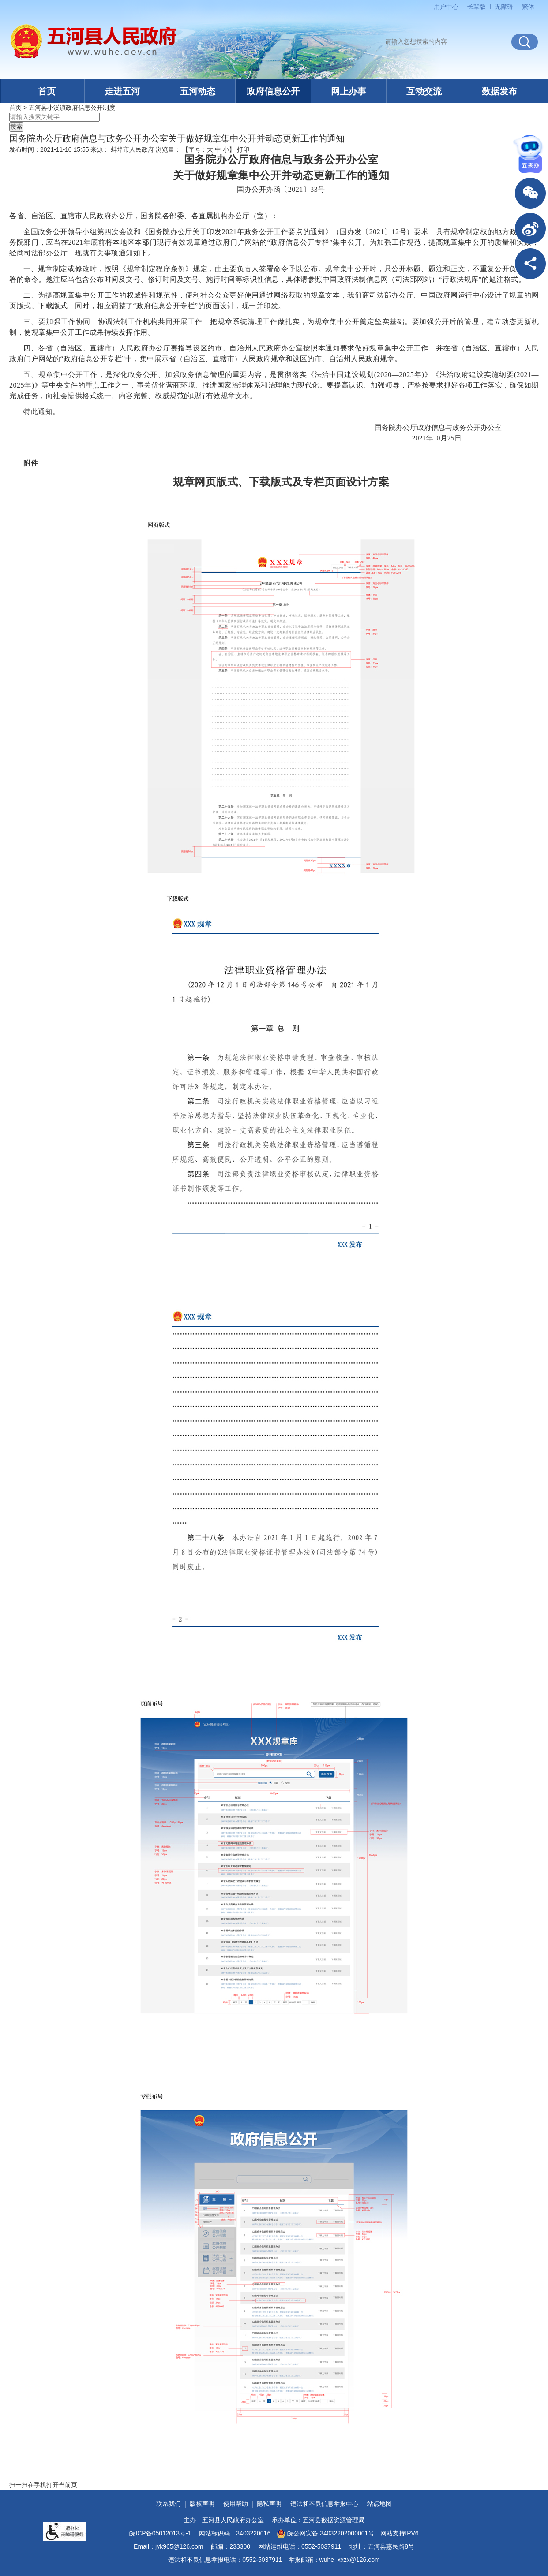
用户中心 (446, 6)
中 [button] (218, 149)
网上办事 (348, 91)
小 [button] (226, 149)
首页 (47, 91)
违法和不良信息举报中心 (324, 2503)
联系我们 (168, 2503)
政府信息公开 (273, 91)
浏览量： (168, 149)
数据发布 (499, 91)
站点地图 (379, 2503)
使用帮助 (235, 2503)
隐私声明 (269, 2503)
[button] (476, 6)
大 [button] (210, 149)
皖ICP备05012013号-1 (160, 2533)
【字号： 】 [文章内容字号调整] (208, 149)
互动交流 (424, 91)
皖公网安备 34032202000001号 (325, 2533)
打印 (243, 149)
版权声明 (202, 2503)
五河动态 (197, 91)
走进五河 (122, 91)
